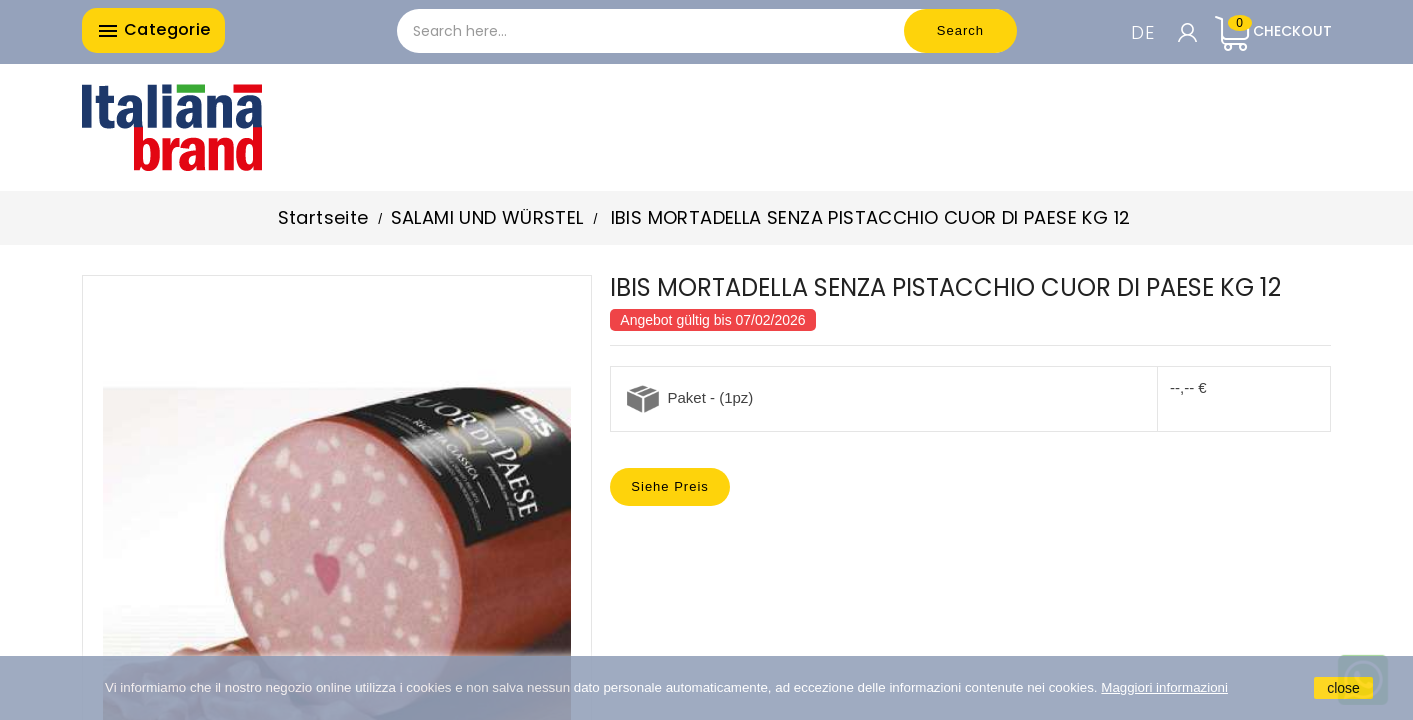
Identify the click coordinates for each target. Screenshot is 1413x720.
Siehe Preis (669, 486)
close (1343, 688)
